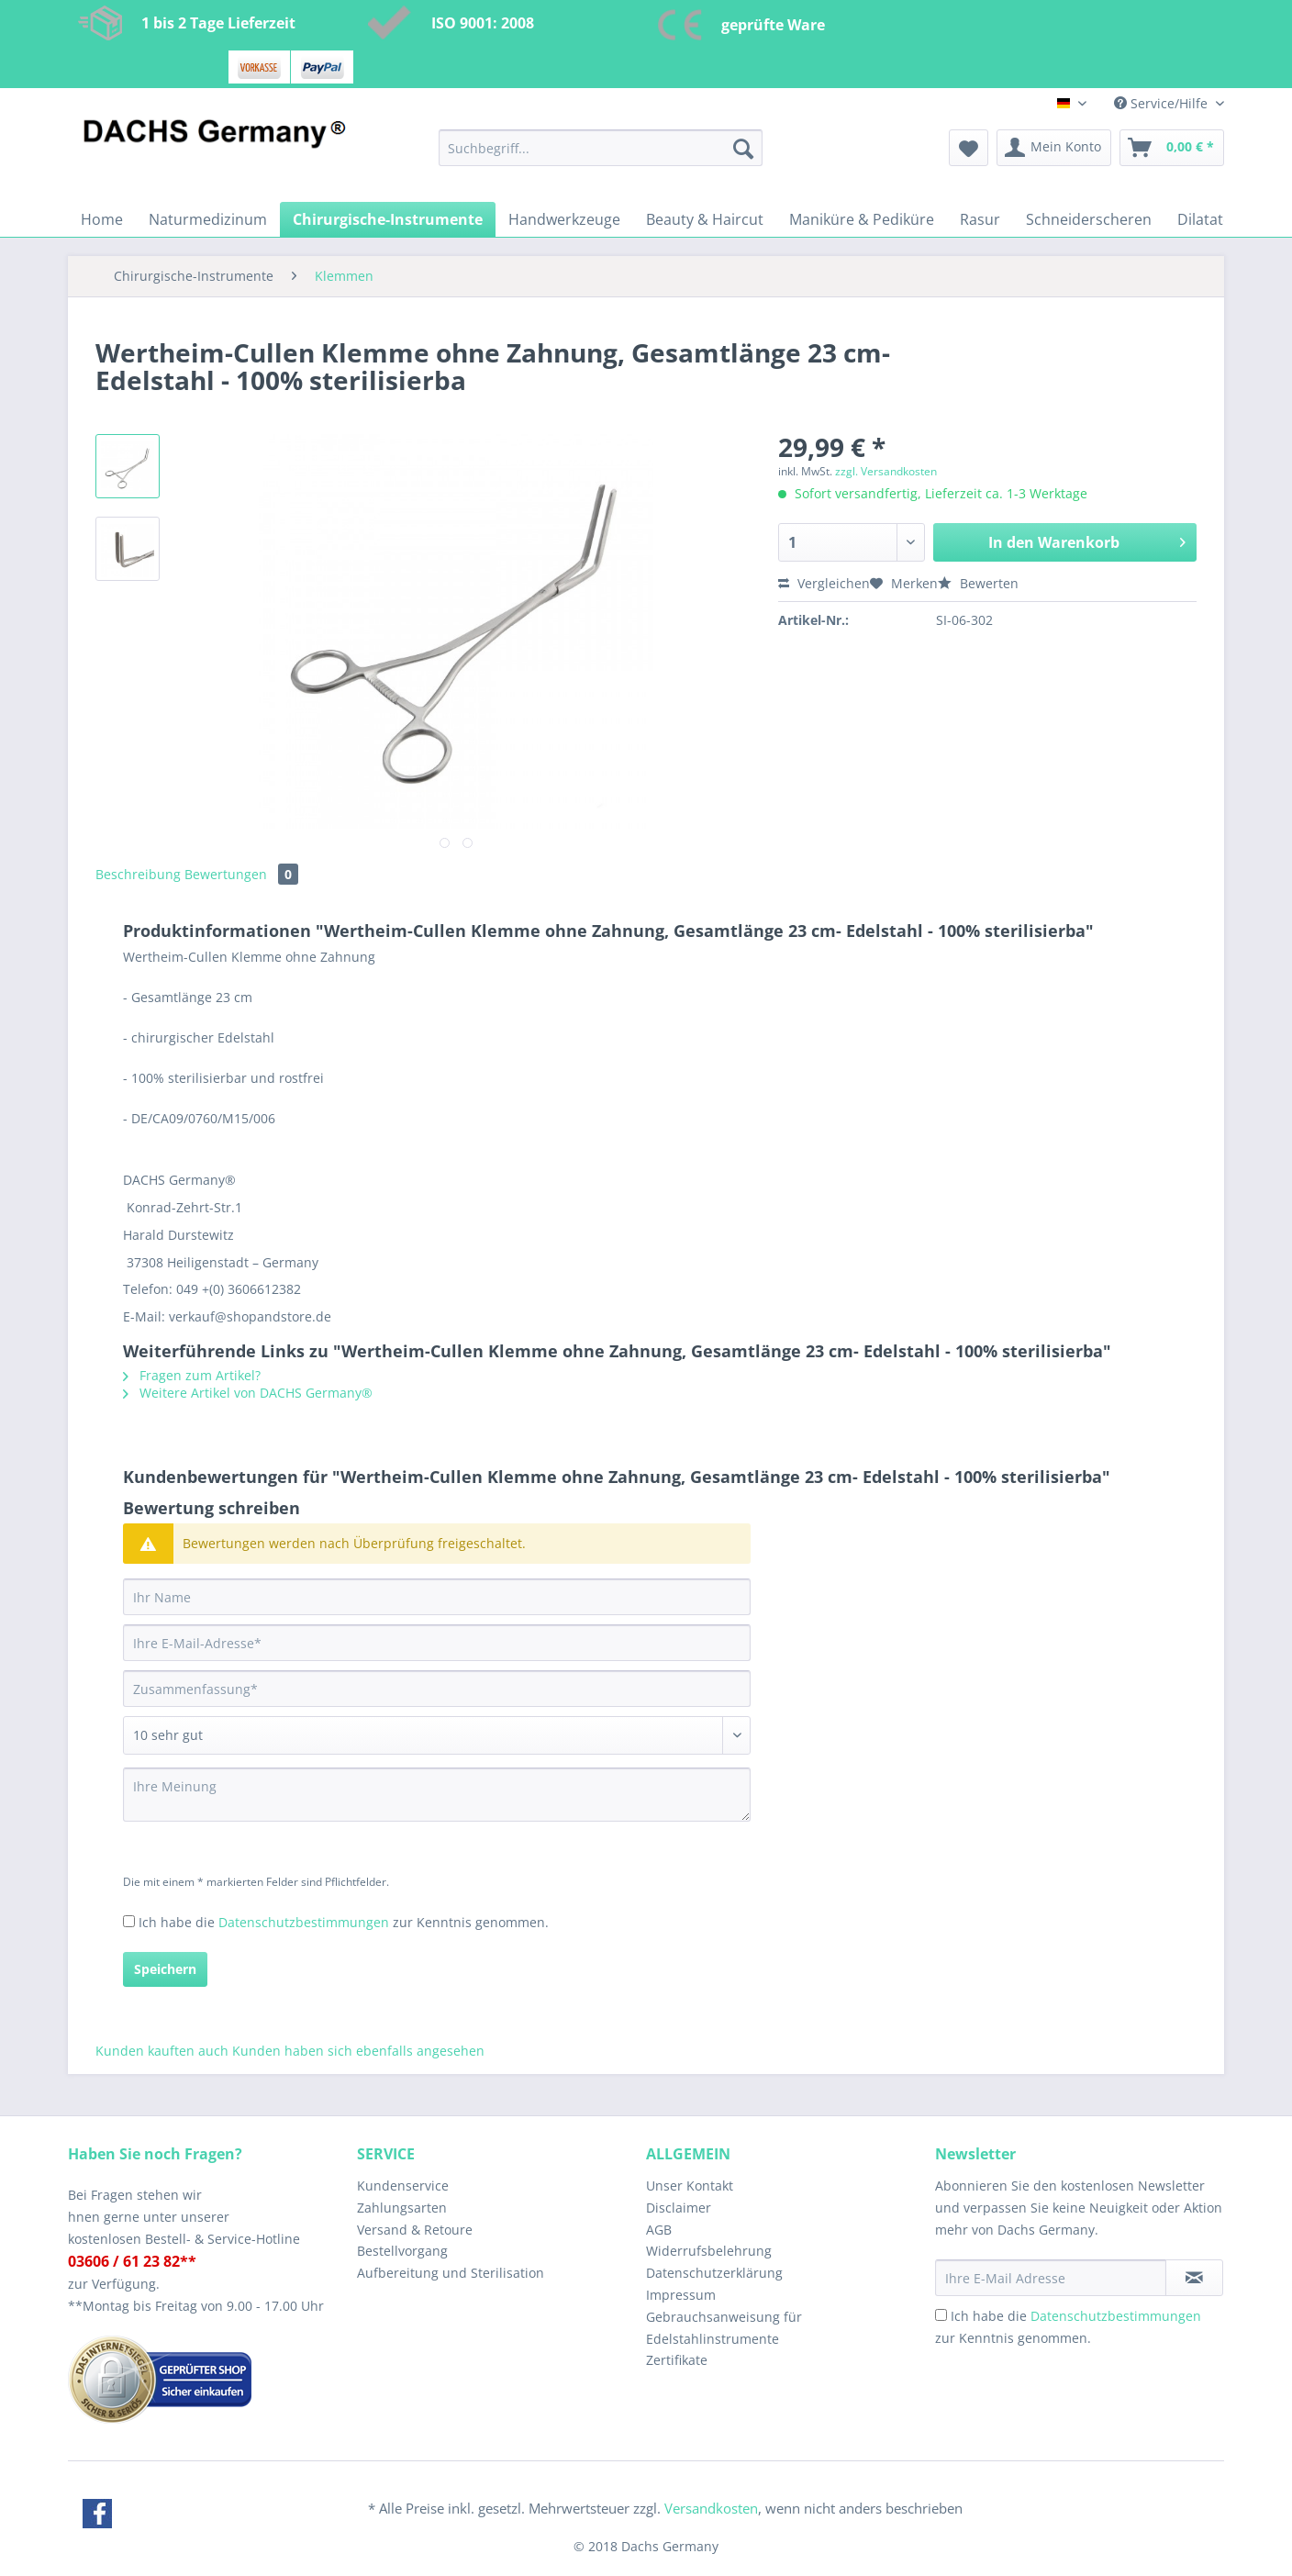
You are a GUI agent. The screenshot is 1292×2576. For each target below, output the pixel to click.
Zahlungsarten (402, 2207)
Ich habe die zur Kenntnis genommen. (344, 1922)
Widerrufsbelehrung (709, 2250)
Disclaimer (678, 2207)
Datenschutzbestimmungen (303, 1922)
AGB (659, 2229)
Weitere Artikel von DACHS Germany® (248, 1392)
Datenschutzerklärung (714, 2272)
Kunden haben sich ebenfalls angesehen (358, 2050)
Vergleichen (824, 583)
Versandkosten (711, 2508)
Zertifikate (676, 2360)
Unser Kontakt (689, 2185)
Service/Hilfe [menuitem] (1162, 103)
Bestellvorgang (402, 2250)
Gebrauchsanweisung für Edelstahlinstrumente (724, 2327)
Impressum (681, 2294)
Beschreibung (138, 874)
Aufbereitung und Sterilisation (450, 2272)
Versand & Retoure (415, 2229)
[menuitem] (601, 156)
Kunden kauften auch (161, 2050)
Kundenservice (403, 2185)
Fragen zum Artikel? (192, 1375)
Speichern (165, 1969)
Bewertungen (241, 874)
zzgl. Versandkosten (886, 471)
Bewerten (978, 583)
